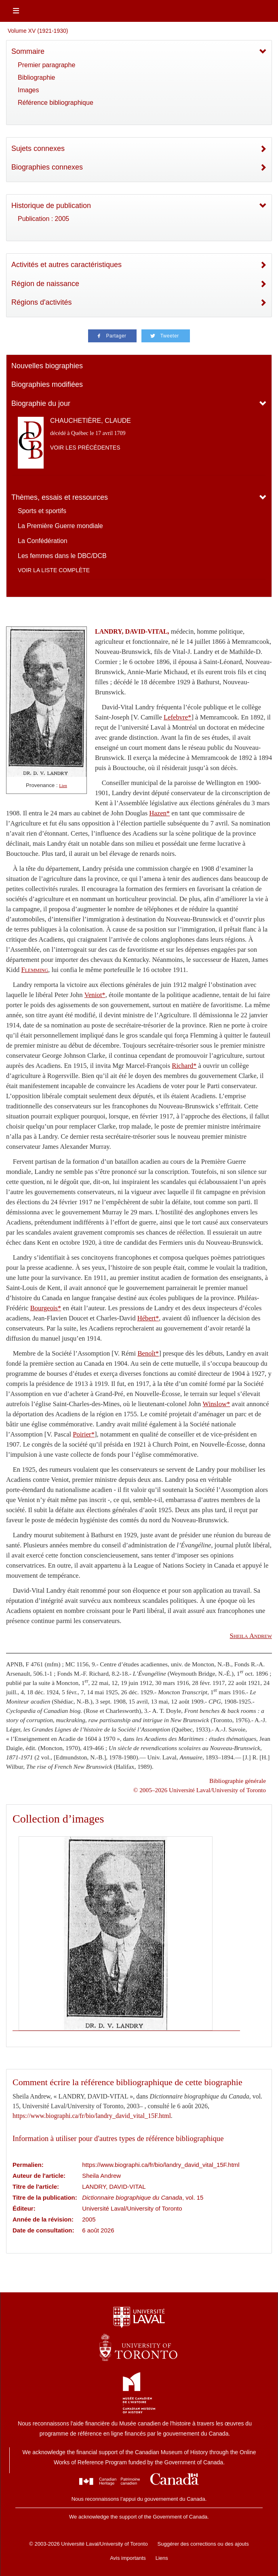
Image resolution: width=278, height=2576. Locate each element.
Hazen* (159, 813)
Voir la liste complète (54, 570)
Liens (162, 2558)
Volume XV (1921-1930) (38, 31)
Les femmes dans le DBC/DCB (62, 555)
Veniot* (94, 995)
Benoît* (148, 1353)
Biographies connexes (47, 167)
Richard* (184, 1065)
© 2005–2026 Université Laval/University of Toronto (199, 1790)
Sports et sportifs (42, 510)
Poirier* (84, 1434)
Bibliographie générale (237, 1780)
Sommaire (27, 51)
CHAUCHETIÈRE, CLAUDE (90, 420)
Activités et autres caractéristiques (66, 265)
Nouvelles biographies (47, 366)
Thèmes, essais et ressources (59, 497)
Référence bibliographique (55, 102)
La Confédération (42, 540)
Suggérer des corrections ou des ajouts (203, 2544)
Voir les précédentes (85, 447)
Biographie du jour (40, 403)
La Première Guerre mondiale (60, 525)
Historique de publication (51, 206)
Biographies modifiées (47, 384)
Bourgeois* (45, 1308)
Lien (63, 785)
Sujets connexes (38, 148)
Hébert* (148, 1318)
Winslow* (216, 1404)
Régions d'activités (41, 302)
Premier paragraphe (46, 65)
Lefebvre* (177, 717)
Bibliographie (36, 77)
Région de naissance (45, 284)
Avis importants (128, 2558)
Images (28, 90)
